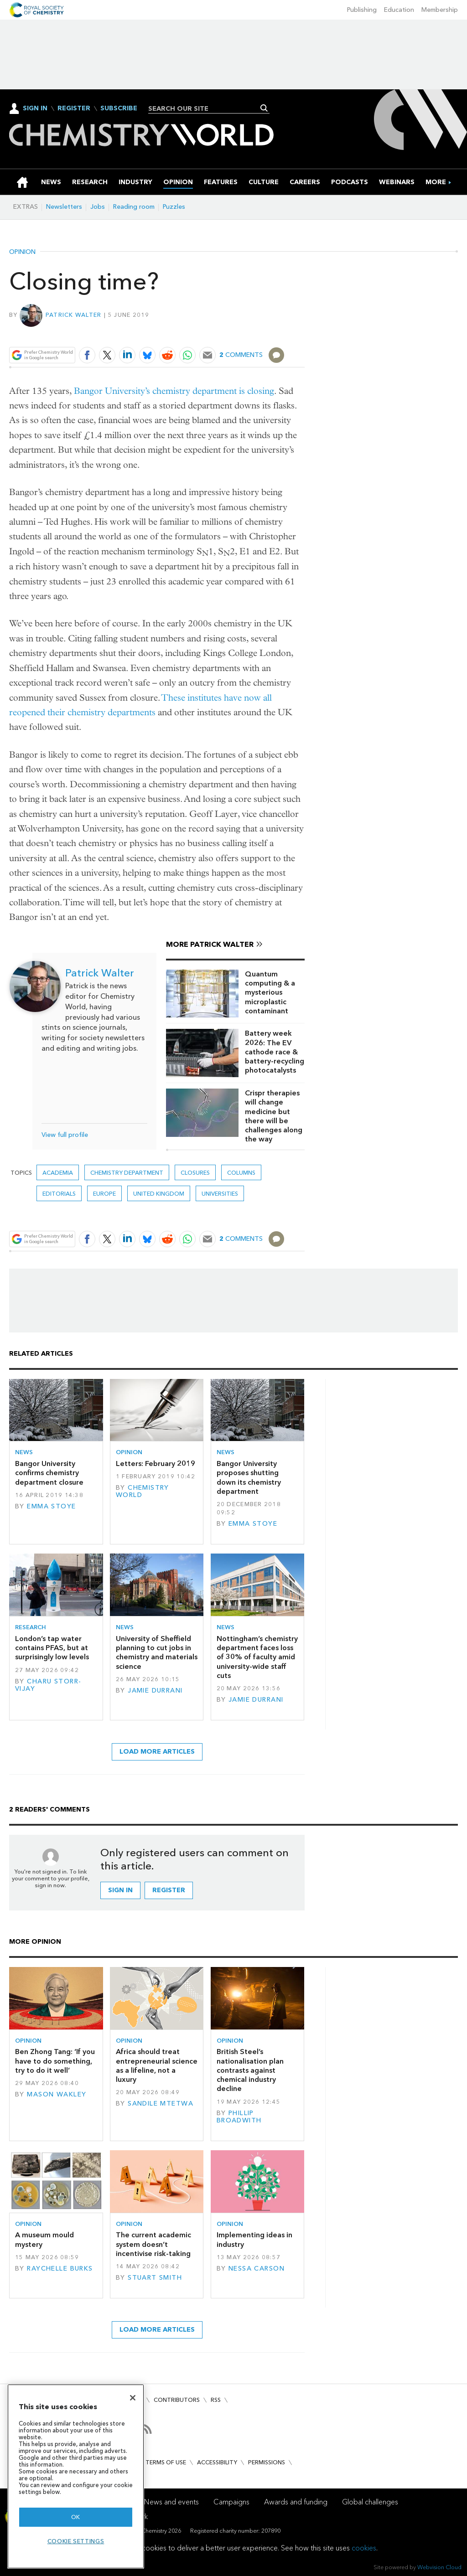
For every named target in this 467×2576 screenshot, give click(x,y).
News (24, 1452)
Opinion (22, 252)
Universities (220, 1193)
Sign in (120, 1890)
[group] (435, 182)
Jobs (97, 207)
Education (399, 10)
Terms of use (165, 2462)
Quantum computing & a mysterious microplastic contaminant (270, 992)
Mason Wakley (56, 2094)
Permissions (266, 2462)
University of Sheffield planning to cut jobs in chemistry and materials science (156, 1652)
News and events (171, 2502)
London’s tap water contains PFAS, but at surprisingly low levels (52, 1648)
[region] (75, 2476)
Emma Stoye (51, 1506)
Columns (241, 1172)
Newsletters (64, 207)
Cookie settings (75, 2541)
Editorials (59, 1193)
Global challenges (370, 2502)
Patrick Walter (74, 314)
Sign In (35, 108)
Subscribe (118, 108)
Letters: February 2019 (155, 1463)
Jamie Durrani (155, 1690)
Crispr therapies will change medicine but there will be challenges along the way (273, 1116)
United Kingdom (158, 1193)
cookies (364, 2548)
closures (195, 1172)
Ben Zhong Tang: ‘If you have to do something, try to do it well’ (55, 2061)
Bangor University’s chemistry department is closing (174, 391)
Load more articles (157, 1751)
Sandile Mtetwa (160, 2103)
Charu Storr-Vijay (48, 1685)
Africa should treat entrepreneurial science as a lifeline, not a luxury (156, 2065)
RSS (216, 2399)
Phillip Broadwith (239, 2116)
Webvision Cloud (439, 2567)
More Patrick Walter (210, 944)
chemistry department (126, 1172)
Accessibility (217, 2462)
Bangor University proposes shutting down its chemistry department (249, 1477)
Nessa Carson (256, 2268)
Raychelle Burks (60, 2268)
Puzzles (174, 207)
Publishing (362, 10)
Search (264, 108)
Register (73, 108)
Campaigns (231, 2502)
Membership (439, 10)
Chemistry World (142, 1491)
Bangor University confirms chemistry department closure (49, 1473)
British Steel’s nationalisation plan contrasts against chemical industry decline (250, 2070)
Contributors (177, 2399)
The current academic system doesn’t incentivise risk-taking (153, 2244)
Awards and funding (295, 2502)
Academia (57, 1172)
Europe (104, 1193)
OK (75, 2517)
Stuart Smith (155, 2278)
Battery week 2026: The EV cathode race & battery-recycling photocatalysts (274, 1051)
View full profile (65, 1135)
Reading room (134, 207)
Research (30, 1627)
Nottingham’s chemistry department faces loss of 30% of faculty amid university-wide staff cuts (257, 1657)
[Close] (133, 2398)
